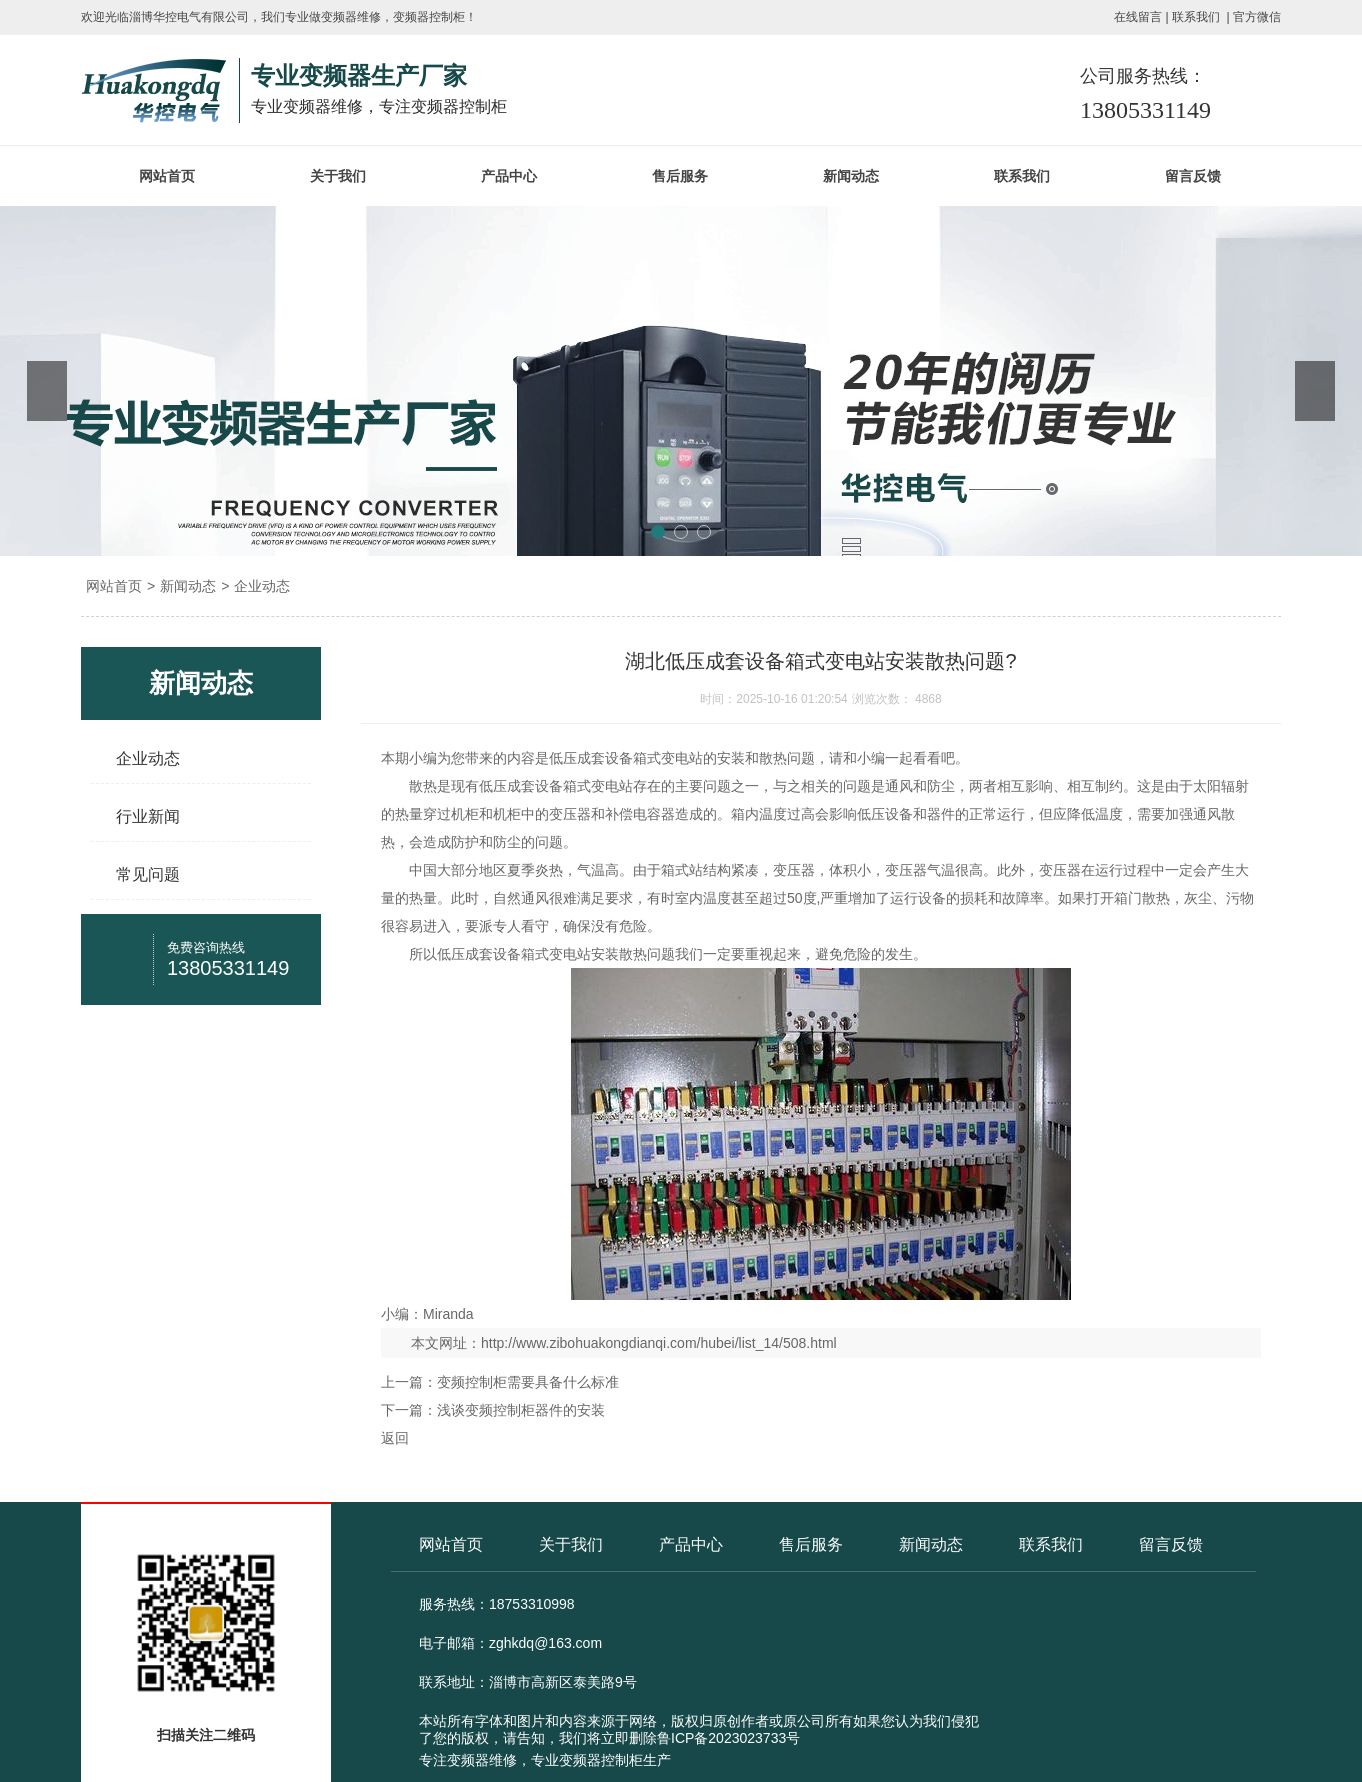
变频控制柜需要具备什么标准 (528, 1382)
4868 (928, 699)
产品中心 (509, 176)
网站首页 (167, 176)
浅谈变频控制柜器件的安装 (521, 1410)
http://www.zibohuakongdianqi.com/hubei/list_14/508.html (659, 1343)
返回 (395, 1438)
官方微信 (1257, 17)
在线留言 (1138, 17)
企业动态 (262, 586)
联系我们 (1196, 17)
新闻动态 (851, 176)
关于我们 (338, 176)
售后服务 (680, 176)
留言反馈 (1193, 176)
